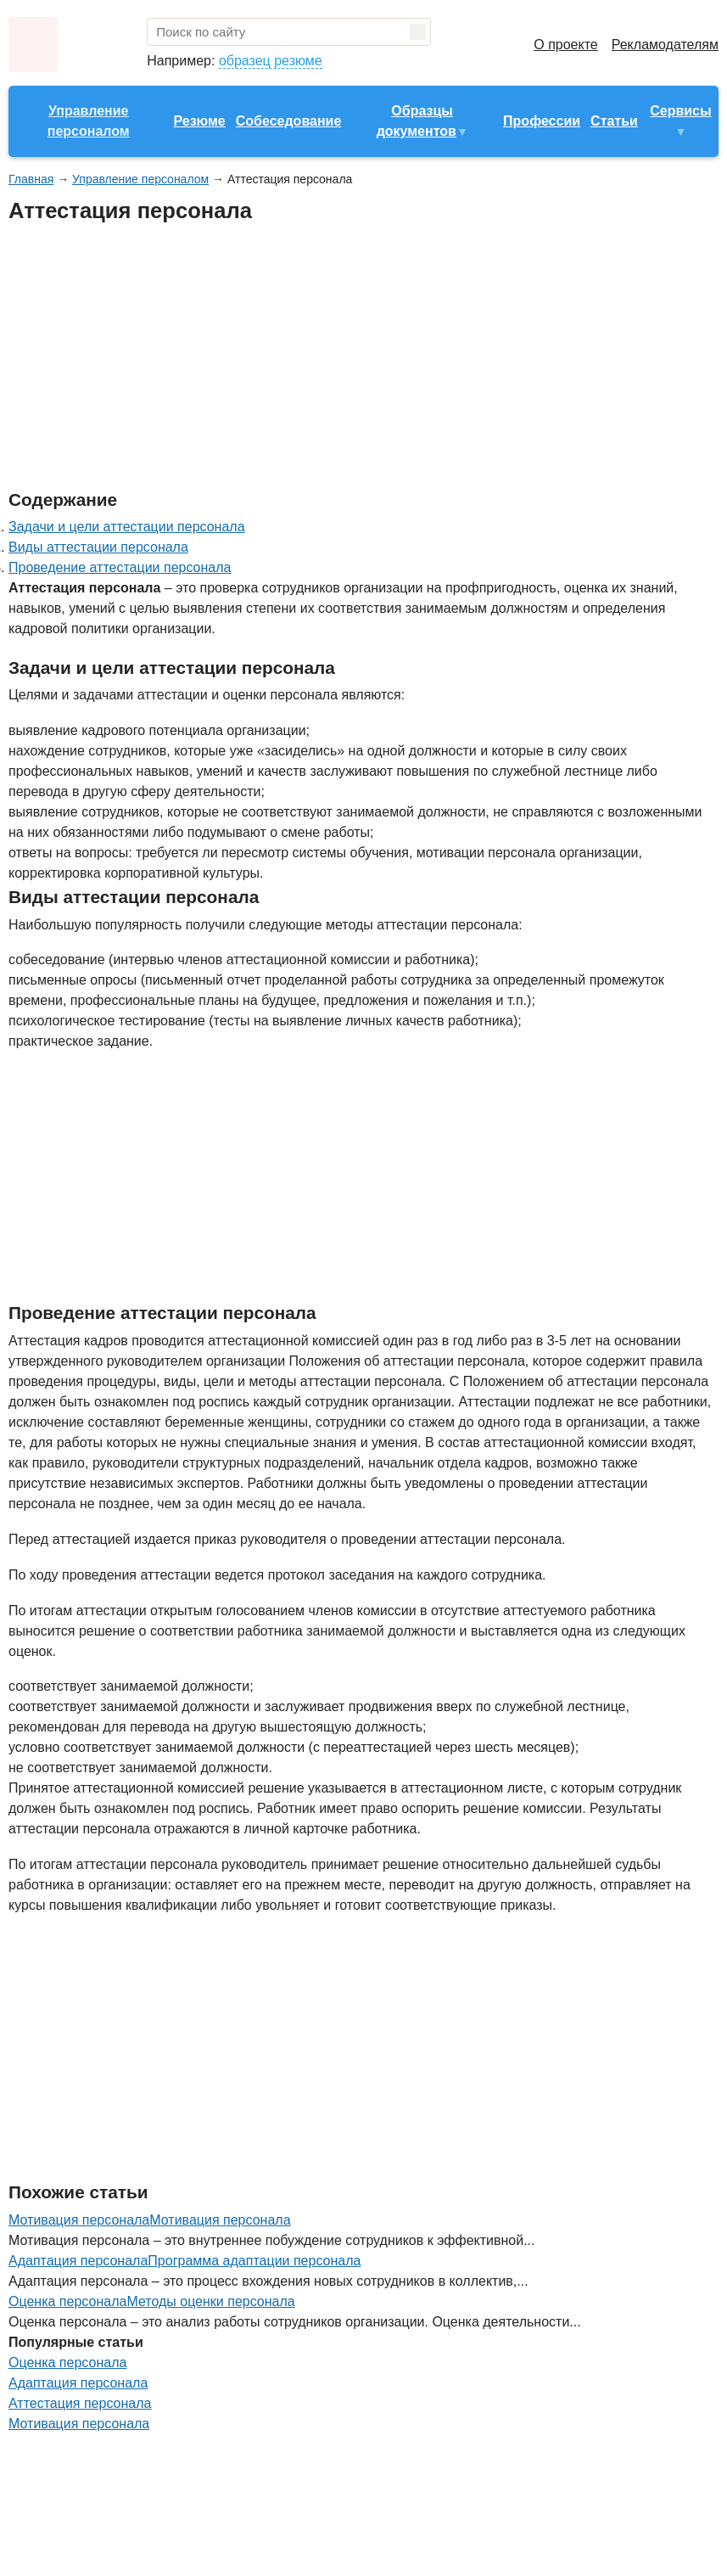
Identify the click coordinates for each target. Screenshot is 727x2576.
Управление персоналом (89, 121)
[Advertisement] (317, 357)
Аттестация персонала (79, 2403)
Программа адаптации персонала (254, 2260)
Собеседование (289, 121)
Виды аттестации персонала (98, 547)
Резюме (199, 121)
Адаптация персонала (78, 2383)
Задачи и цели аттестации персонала (126, 526)
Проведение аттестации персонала (119, 567)
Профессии (541, 121)
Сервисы (680, 111)
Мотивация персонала (219, 2220)
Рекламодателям (665, 44)
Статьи (614, 121)
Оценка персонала (67, 2362)
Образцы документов (416, 121)
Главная (30, 179)
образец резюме (270, 60)
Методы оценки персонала (210, 2301)
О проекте (565, 44)
